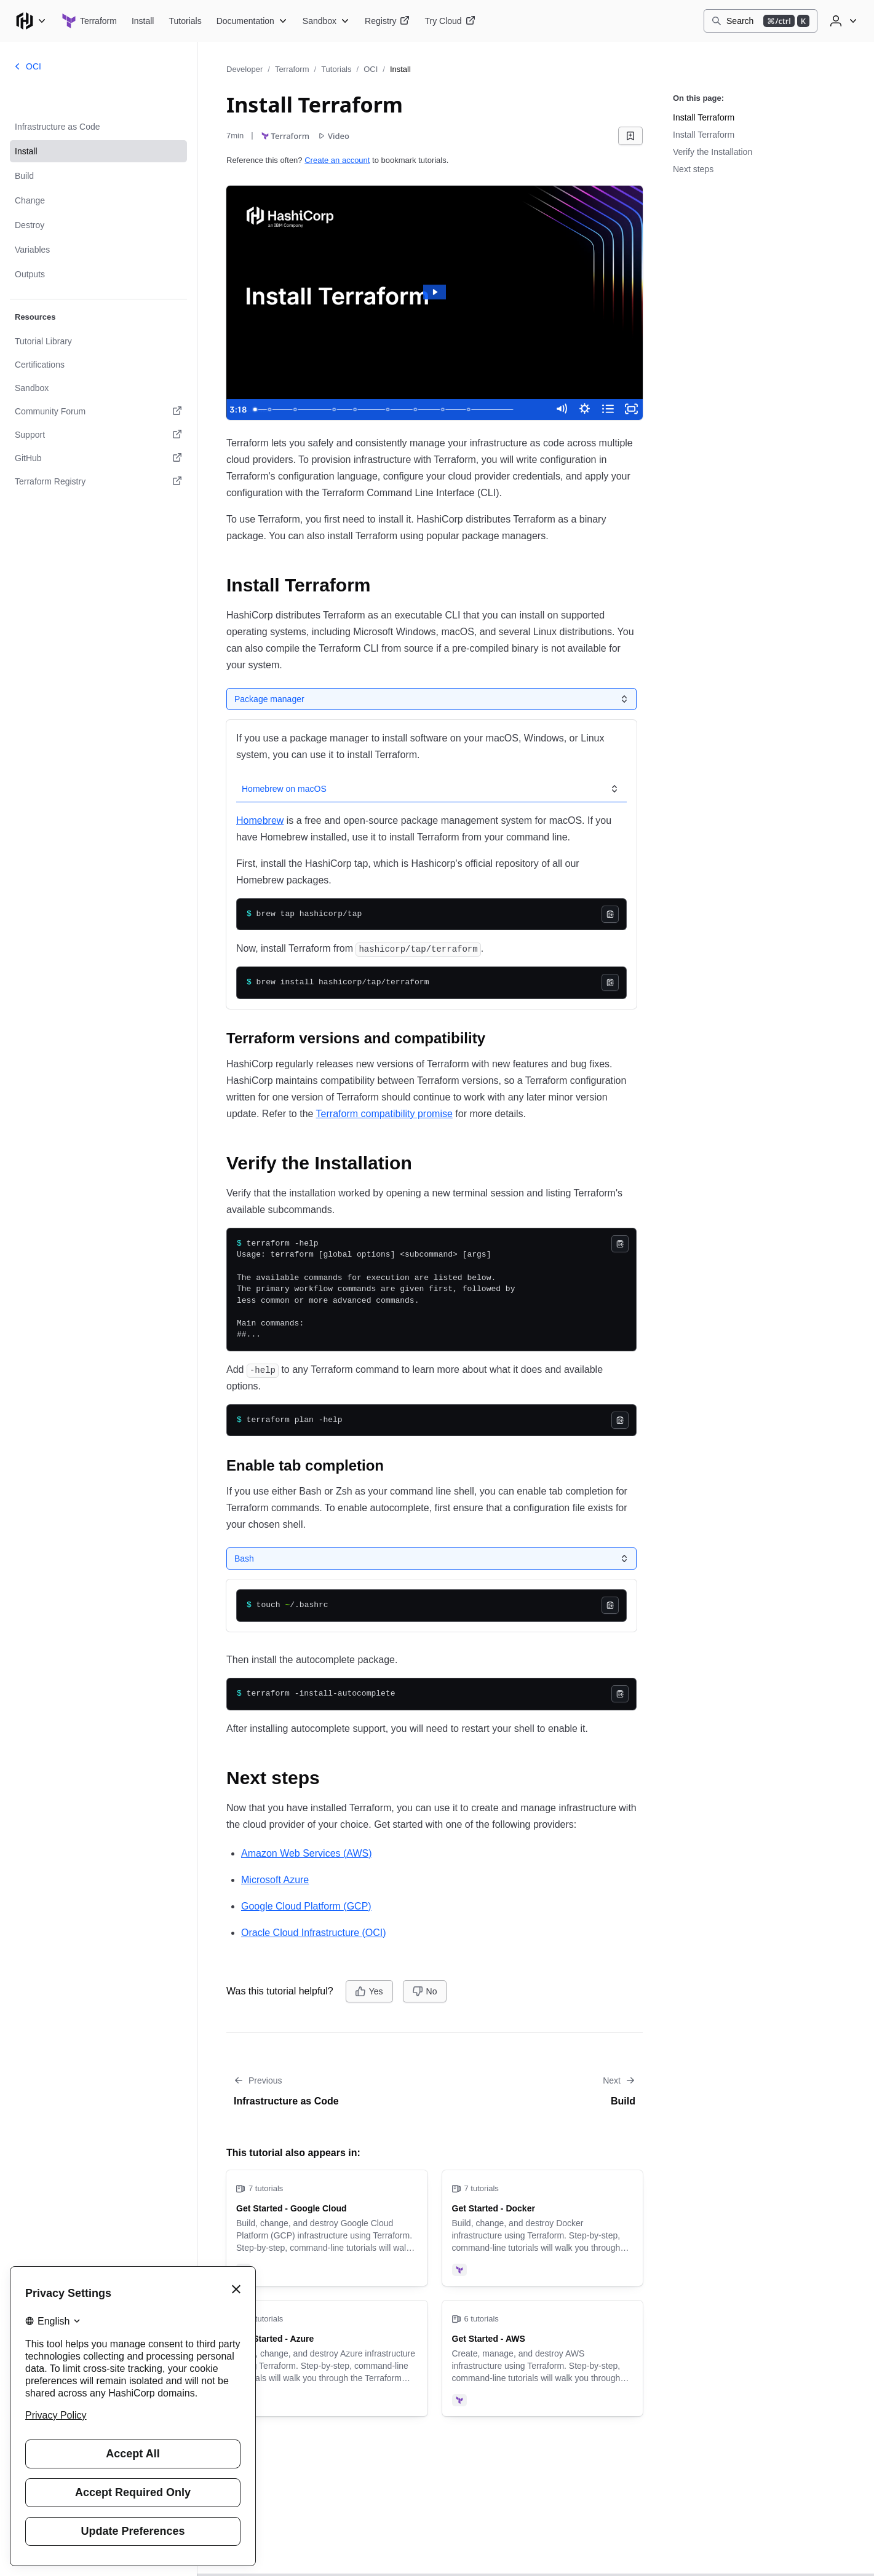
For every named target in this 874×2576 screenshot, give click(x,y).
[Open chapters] (606, 409)
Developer (244, 69)
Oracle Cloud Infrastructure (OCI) (313, 1930)
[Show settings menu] (581, 409)
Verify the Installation (712, 152)
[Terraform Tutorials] (185, 21)
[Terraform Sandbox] (326, 21)
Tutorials (336, 69)
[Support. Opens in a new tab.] (98, 435)
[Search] (760, 21)
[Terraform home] (89, 21)
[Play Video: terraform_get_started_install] (434, 292)
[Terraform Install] (143, 21)
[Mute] (556, 409)
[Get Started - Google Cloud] (326, 2225)
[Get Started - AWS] (542, 2356)
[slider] (395, 409)
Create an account (337, 160)
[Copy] (610, 911)
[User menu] (842, 21)
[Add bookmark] (630, 136)
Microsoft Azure (275, 1877)
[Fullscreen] (630, 409)
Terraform (292, 69)
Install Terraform (703, 117)
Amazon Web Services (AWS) (306, 1851)
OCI (371, 69)
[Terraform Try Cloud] (449, 21)
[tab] (268, 699)
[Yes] (369, 1989)
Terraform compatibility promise (384, 1111)
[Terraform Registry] (387, 21)
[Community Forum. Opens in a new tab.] (98, 411)
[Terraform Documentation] (252, 21)
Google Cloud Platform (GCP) (306, 1903)
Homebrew (260, 818)
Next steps (693, 169)
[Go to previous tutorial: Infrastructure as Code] (326, 2089)
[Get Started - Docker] (542, 2225)
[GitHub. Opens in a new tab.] (98, 458)
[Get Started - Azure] (326, 2356)
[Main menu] (31, 21)
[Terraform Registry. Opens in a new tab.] (98, 481)
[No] (425, 1989)
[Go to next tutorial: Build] (542, 2089)
